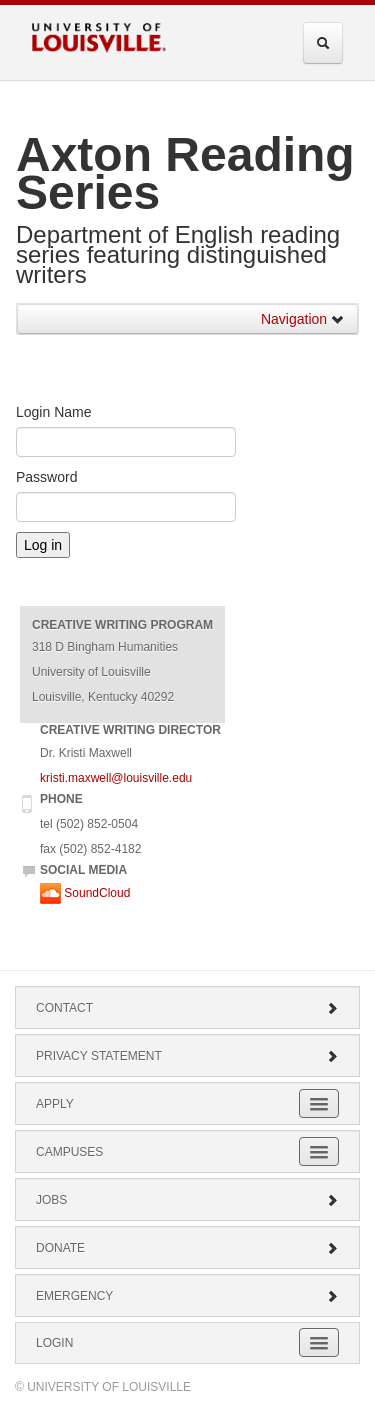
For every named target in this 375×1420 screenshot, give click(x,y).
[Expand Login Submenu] (319, 1342)
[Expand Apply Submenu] (319, 1103)
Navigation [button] (303, 319)
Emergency (187, 1296)
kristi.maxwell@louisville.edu (116, 778)
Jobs (187, 1200)
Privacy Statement (187, 1056)
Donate (187, 1248)
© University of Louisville (103, 1387)
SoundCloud (85, 893)
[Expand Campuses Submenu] (319, 1151)
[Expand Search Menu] (323, 43)
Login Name (54, 412)
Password (46, 477)
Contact (187, 1008)
